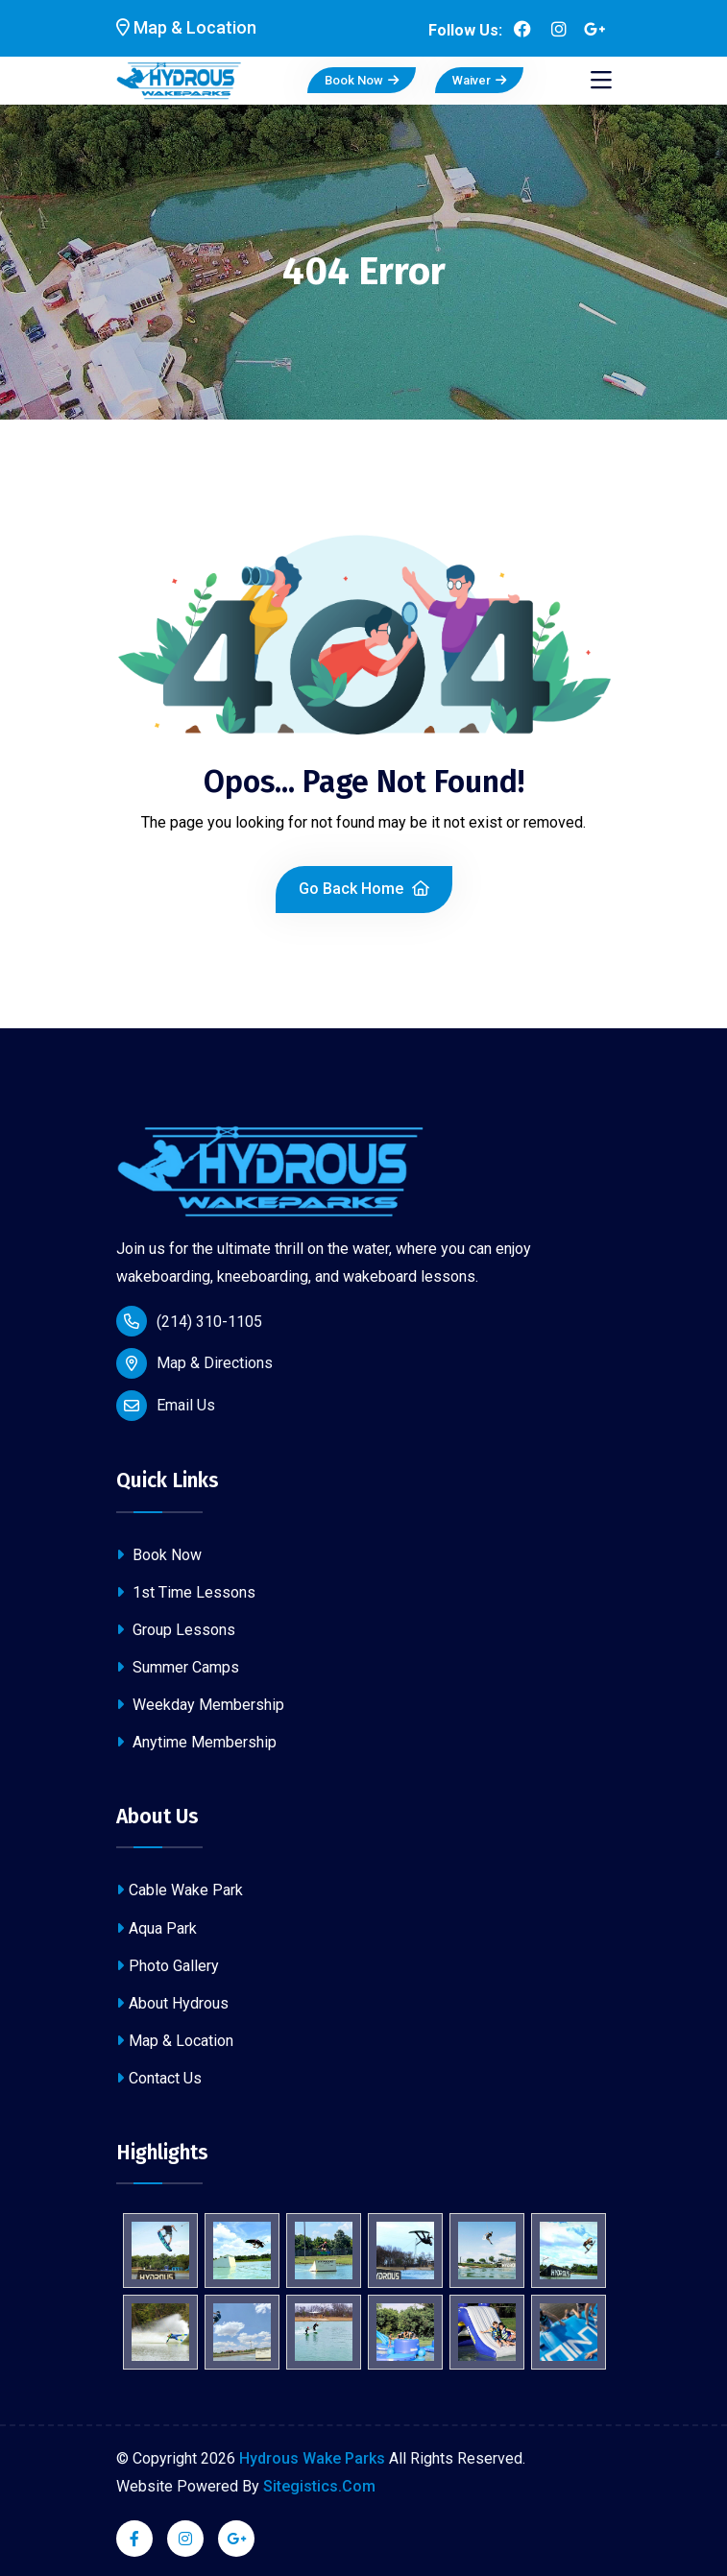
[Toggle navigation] (601, 80)
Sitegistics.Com (319, 2486)
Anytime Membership (196, 1742)
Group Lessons (175, 1630)
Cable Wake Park (179, 1890)
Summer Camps (177, 1667)
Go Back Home (364, 888)
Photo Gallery (167, 1966)
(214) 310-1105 (189, 1321)
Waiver (479, 80)
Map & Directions (215, 1363)
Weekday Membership (200, 1705)
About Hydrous (172, 2003)
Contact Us (159, 2078)
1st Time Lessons (185, 1592)
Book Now (362, 80)
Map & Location (174, 2041)
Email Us (186, 1405)
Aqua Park (156, 1928)
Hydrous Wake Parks (312, 2458)
